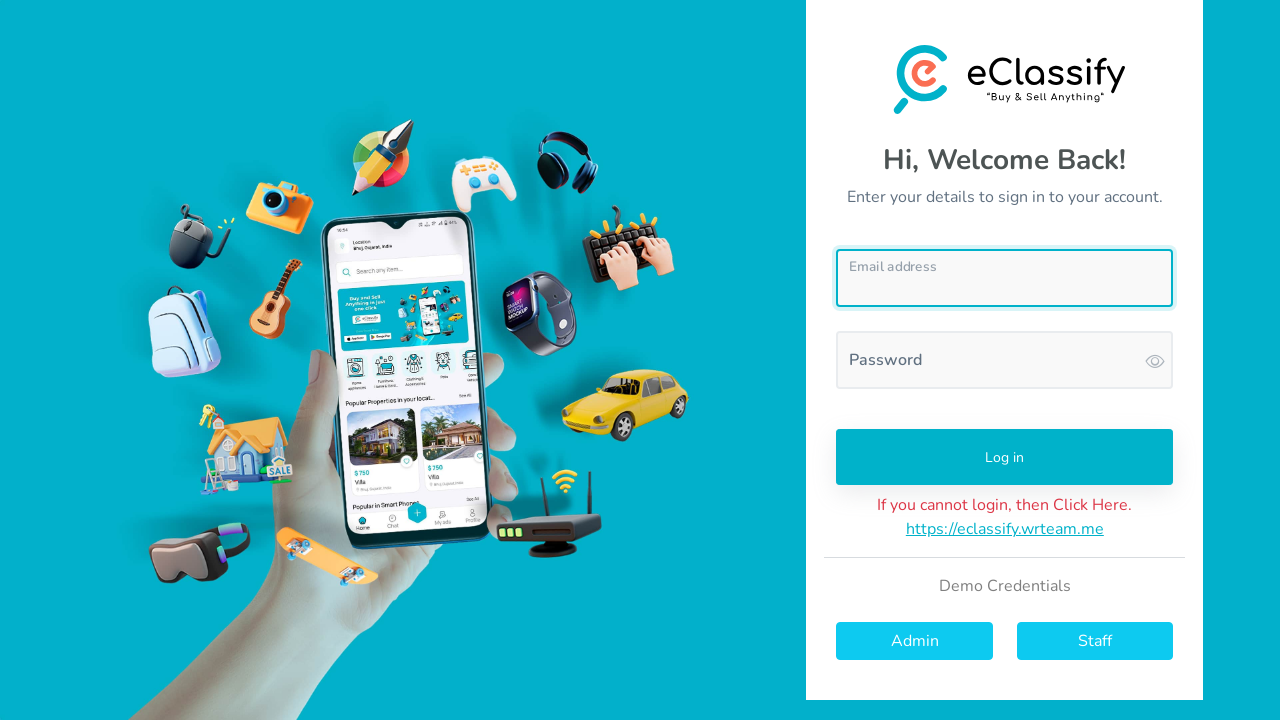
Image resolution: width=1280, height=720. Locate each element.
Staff (1095, 641)
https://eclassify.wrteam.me (1005, 529)
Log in (1004, 457)
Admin (915, 641)
